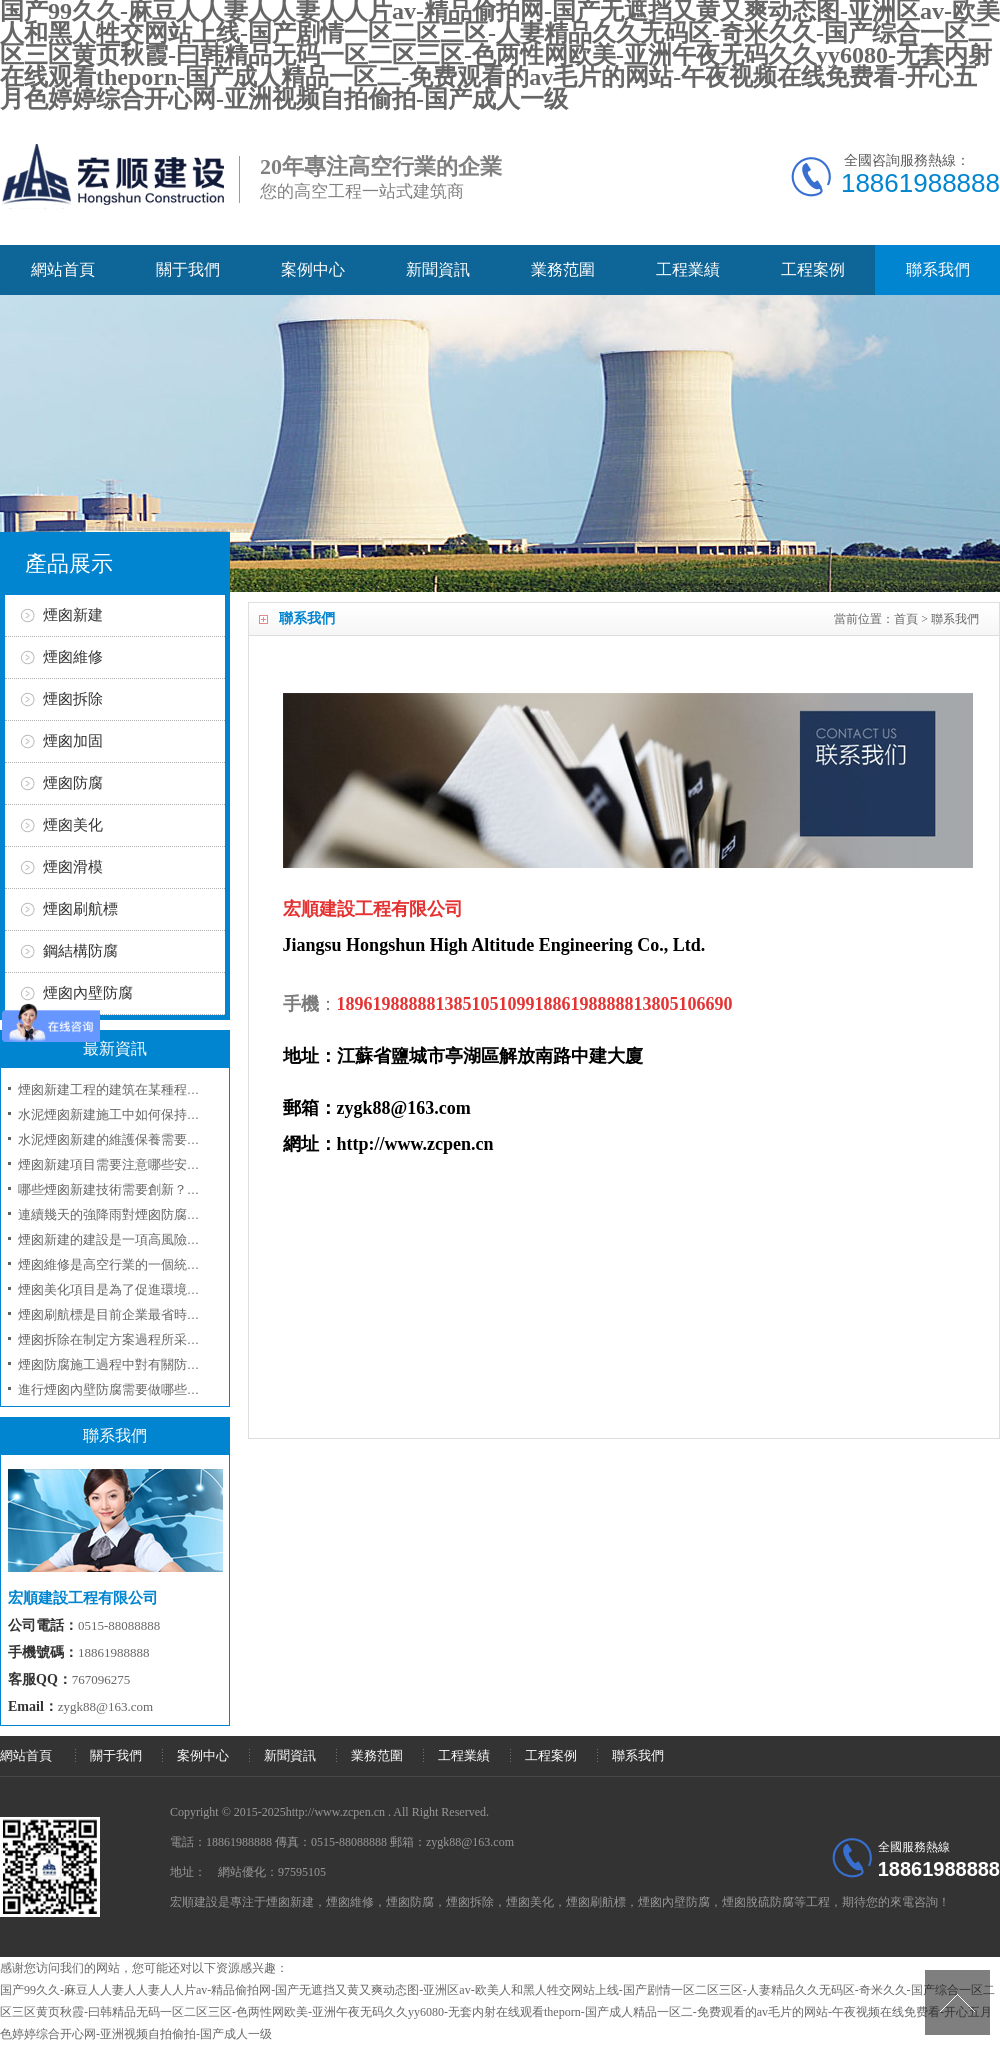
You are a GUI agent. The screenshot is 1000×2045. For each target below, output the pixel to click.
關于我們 (188, 269)
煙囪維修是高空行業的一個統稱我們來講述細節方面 (167, 1264)
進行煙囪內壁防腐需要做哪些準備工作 (128, 1389)
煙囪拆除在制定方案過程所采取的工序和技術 (148, 1339)
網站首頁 (63, 269)
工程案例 (813, 269)
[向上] (957, 2002)
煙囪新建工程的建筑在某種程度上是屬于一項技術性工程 (180, 1089)
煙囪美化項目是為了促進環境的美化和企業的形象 (161, 1289)
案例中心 (313, 269)
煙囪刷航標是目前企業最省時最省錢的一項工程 (154, 1314)
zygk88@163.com (105, 1706)
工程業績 (688, 269)
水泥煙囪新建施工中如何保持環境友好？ (135, 1114)
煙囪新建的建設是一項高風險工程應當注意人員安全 (167, 1239)
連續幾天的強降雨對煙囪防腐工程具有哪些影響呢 (161, 1214)
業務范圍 (563, 269)
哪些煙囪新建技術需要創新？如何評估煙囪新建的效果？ (180, 1189)
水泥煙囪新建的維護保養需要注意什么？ (135, 1139)
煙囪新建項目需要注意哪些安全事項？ (128, 1164)
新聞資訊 (438, 269)
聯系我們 (938, 269)
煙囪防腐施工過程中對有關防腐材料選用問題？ (154, 1364)
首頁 (906, 619)
